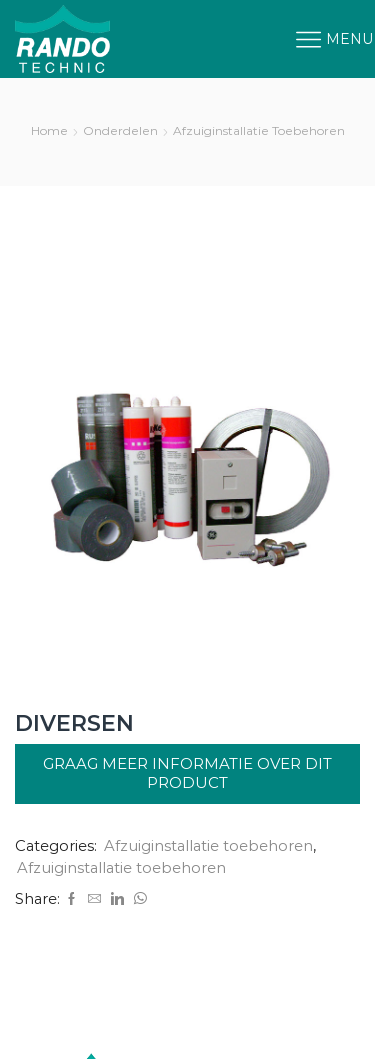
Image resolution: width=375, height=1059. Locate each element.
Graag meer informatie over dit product (187, 773)
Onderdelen (120, 130)
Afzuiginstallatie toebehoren (259, 130)
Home (49, 130)
